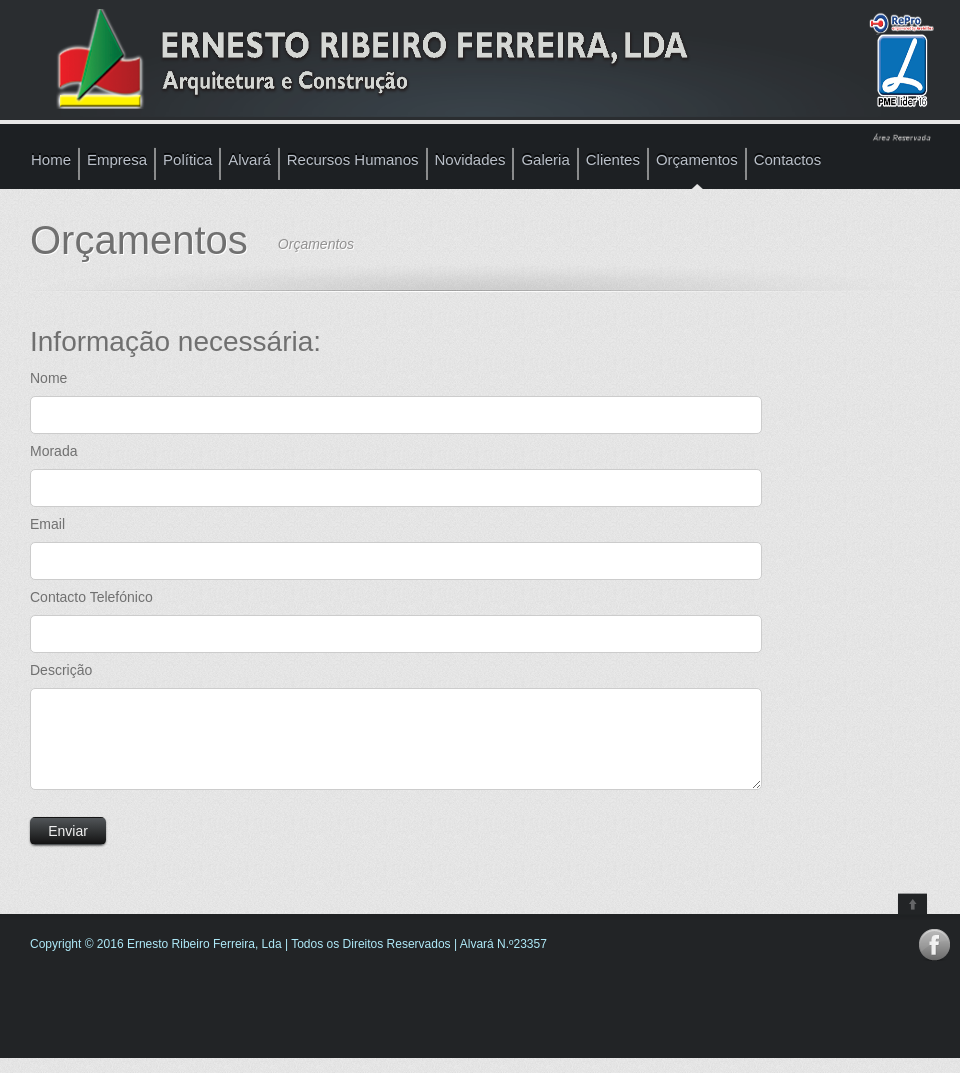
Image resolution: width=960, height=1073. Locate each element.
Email (47, 524)
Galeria (545, 159)
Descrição (61, 670)
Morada (53, 451)
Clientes (613, 159)
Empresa (117, 159)
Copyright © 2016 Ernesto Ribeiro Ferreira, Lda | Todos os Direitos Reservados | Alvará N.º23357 (288, 959)
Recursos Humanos (353, 159)
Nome (48, 378)
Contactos (788, 159)
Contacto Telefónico (91, 597)
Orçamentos (697, 159)
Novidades (470, 159)
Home (51, 159)
